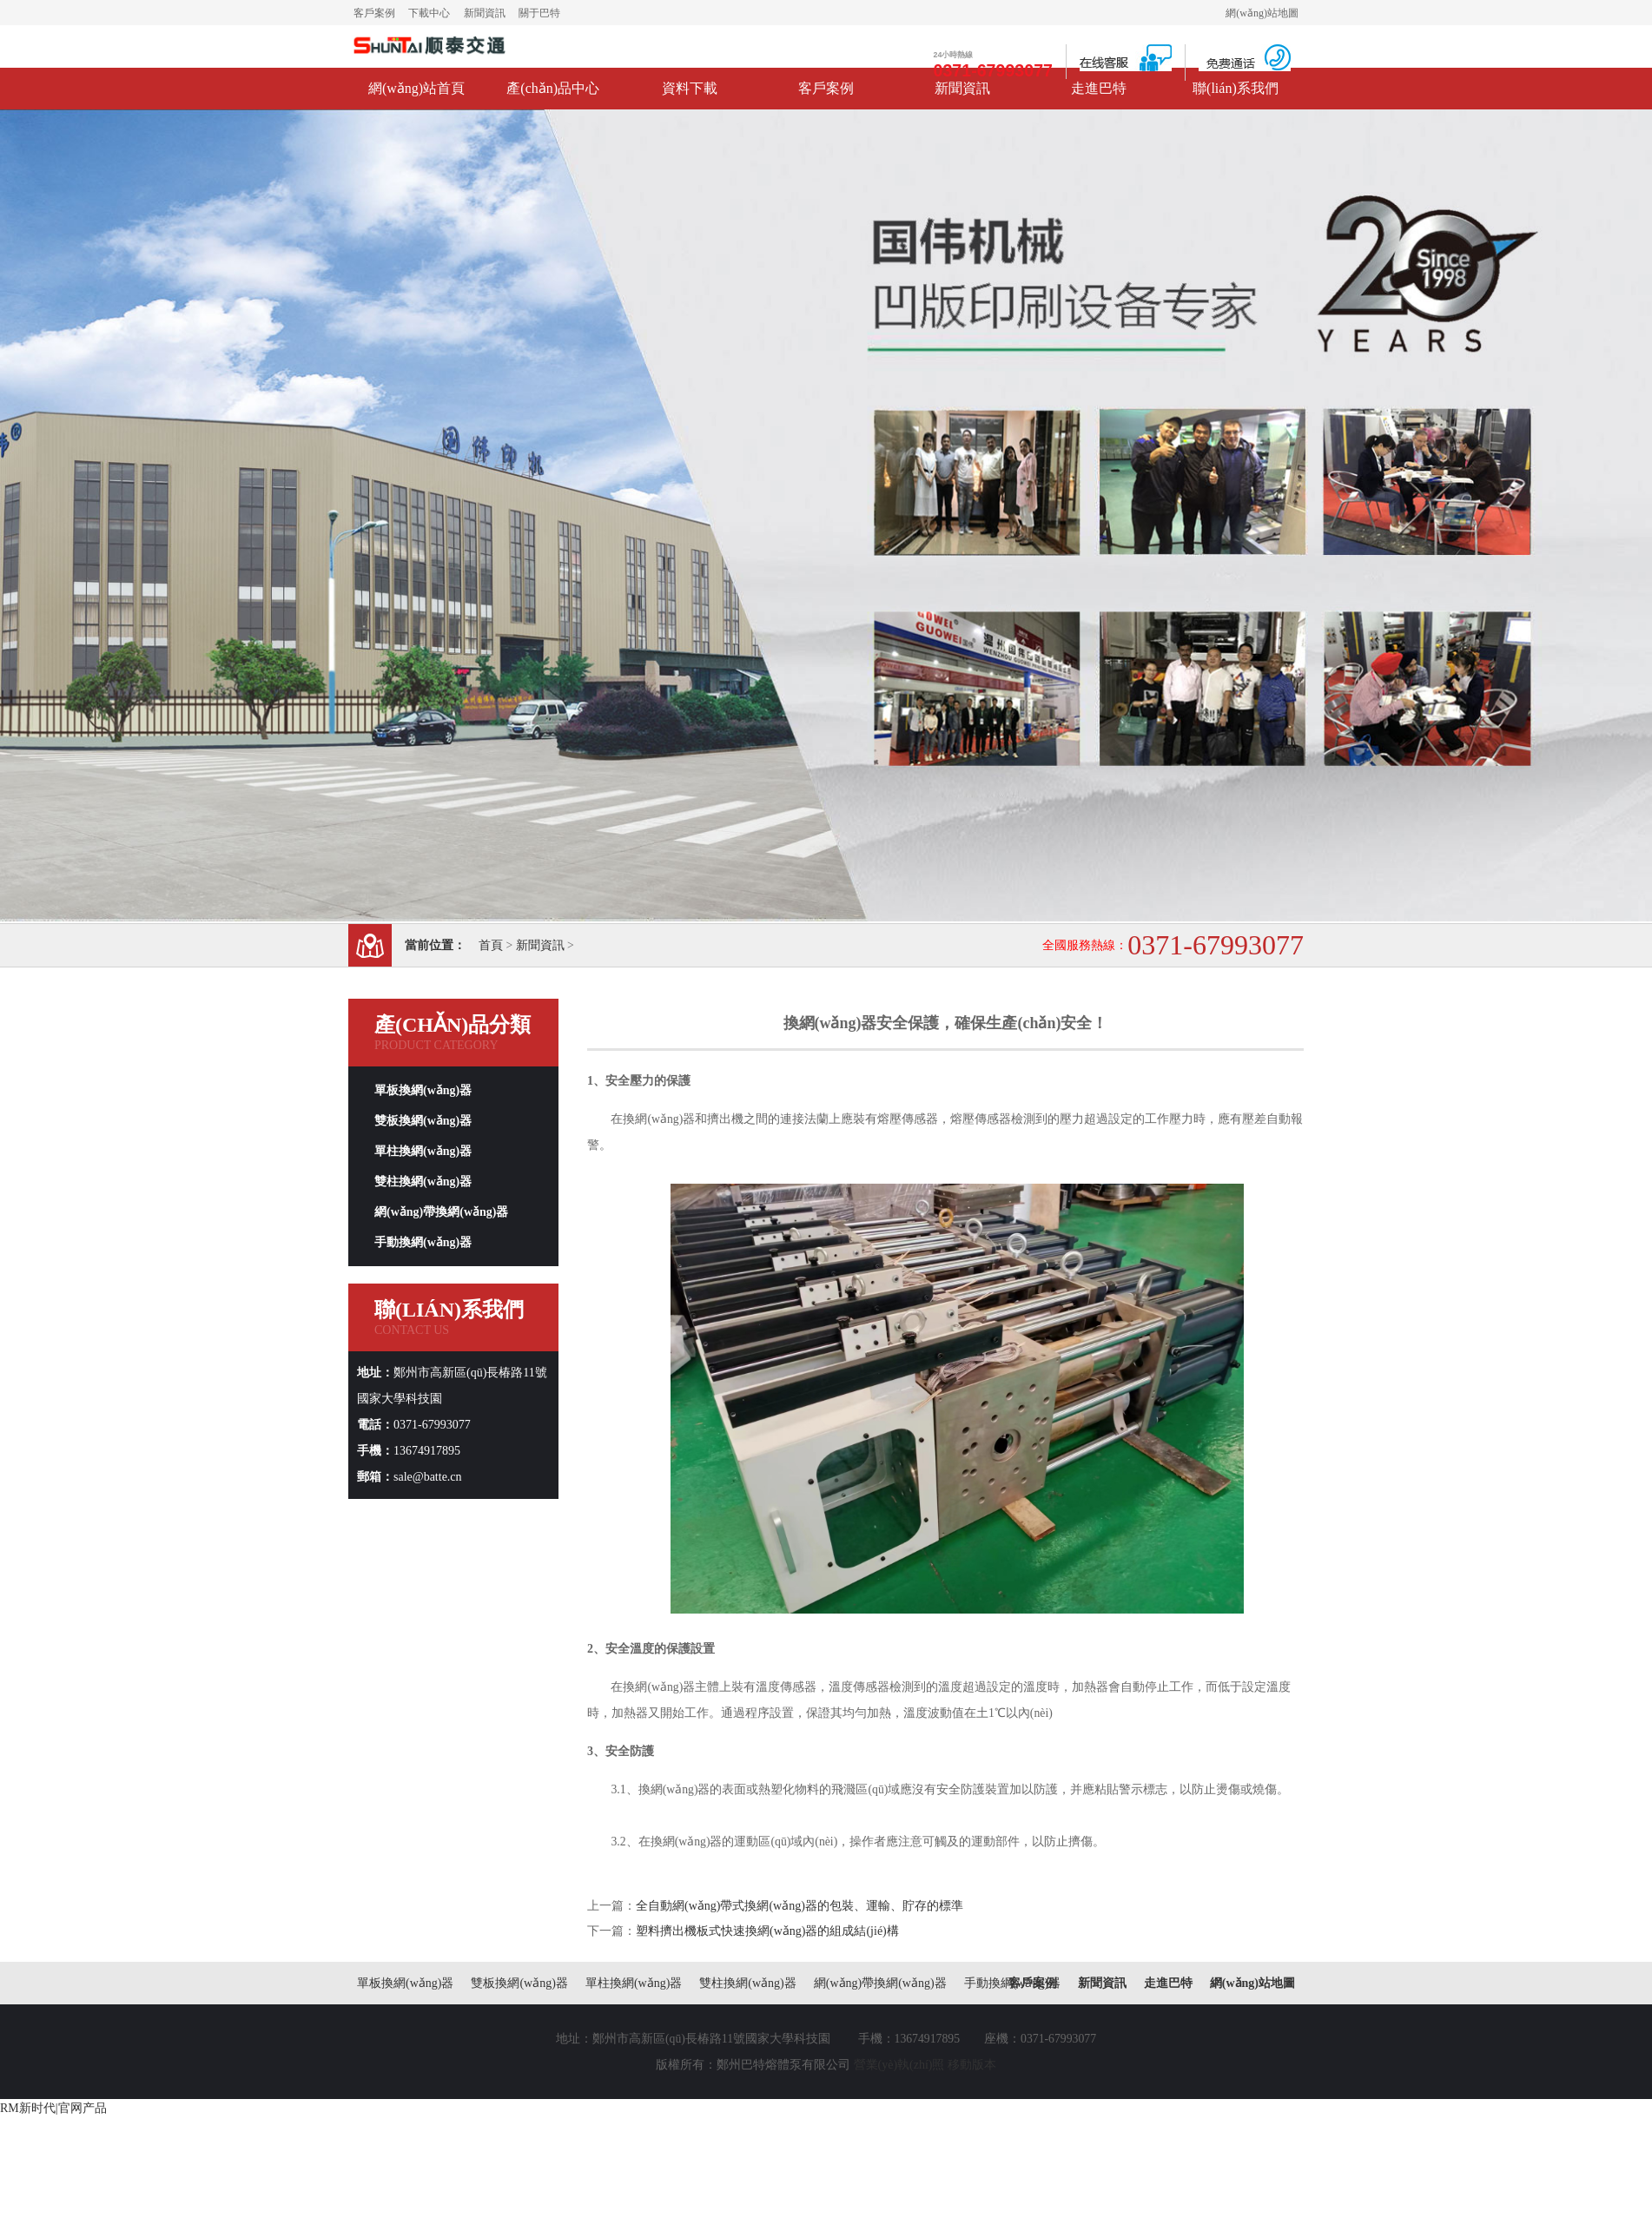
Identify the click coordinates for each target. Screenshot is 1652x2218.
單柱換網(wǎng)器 (423, 1151)
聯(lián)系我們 (1236, 88)
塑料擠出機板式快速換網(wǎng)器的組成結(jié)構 (767, 1930)
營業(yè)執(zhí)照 (899, 2064)
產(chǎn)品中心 (552, 88)
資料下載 (689, 88)
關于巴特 (539, 13)
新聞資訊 (485, 13)
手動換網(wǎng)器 (423, 1242)
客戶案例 (374, 13)
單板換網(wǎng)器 (423, 1090)
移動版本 (972, 2064)
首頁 (491, 945)
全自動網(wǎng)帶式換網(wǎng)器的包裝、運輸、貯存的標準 (799, 1905)
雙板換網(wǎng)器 (423, 1120)
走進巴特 (1099, 88)
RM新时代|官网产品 (53, 2108)
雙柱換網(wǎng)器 (423, 1181)
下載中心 (429, 13)
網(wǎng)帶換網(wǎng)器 (441, 1211)
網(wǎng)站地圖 (1262, 13)
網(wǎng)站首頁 (416, 88)
